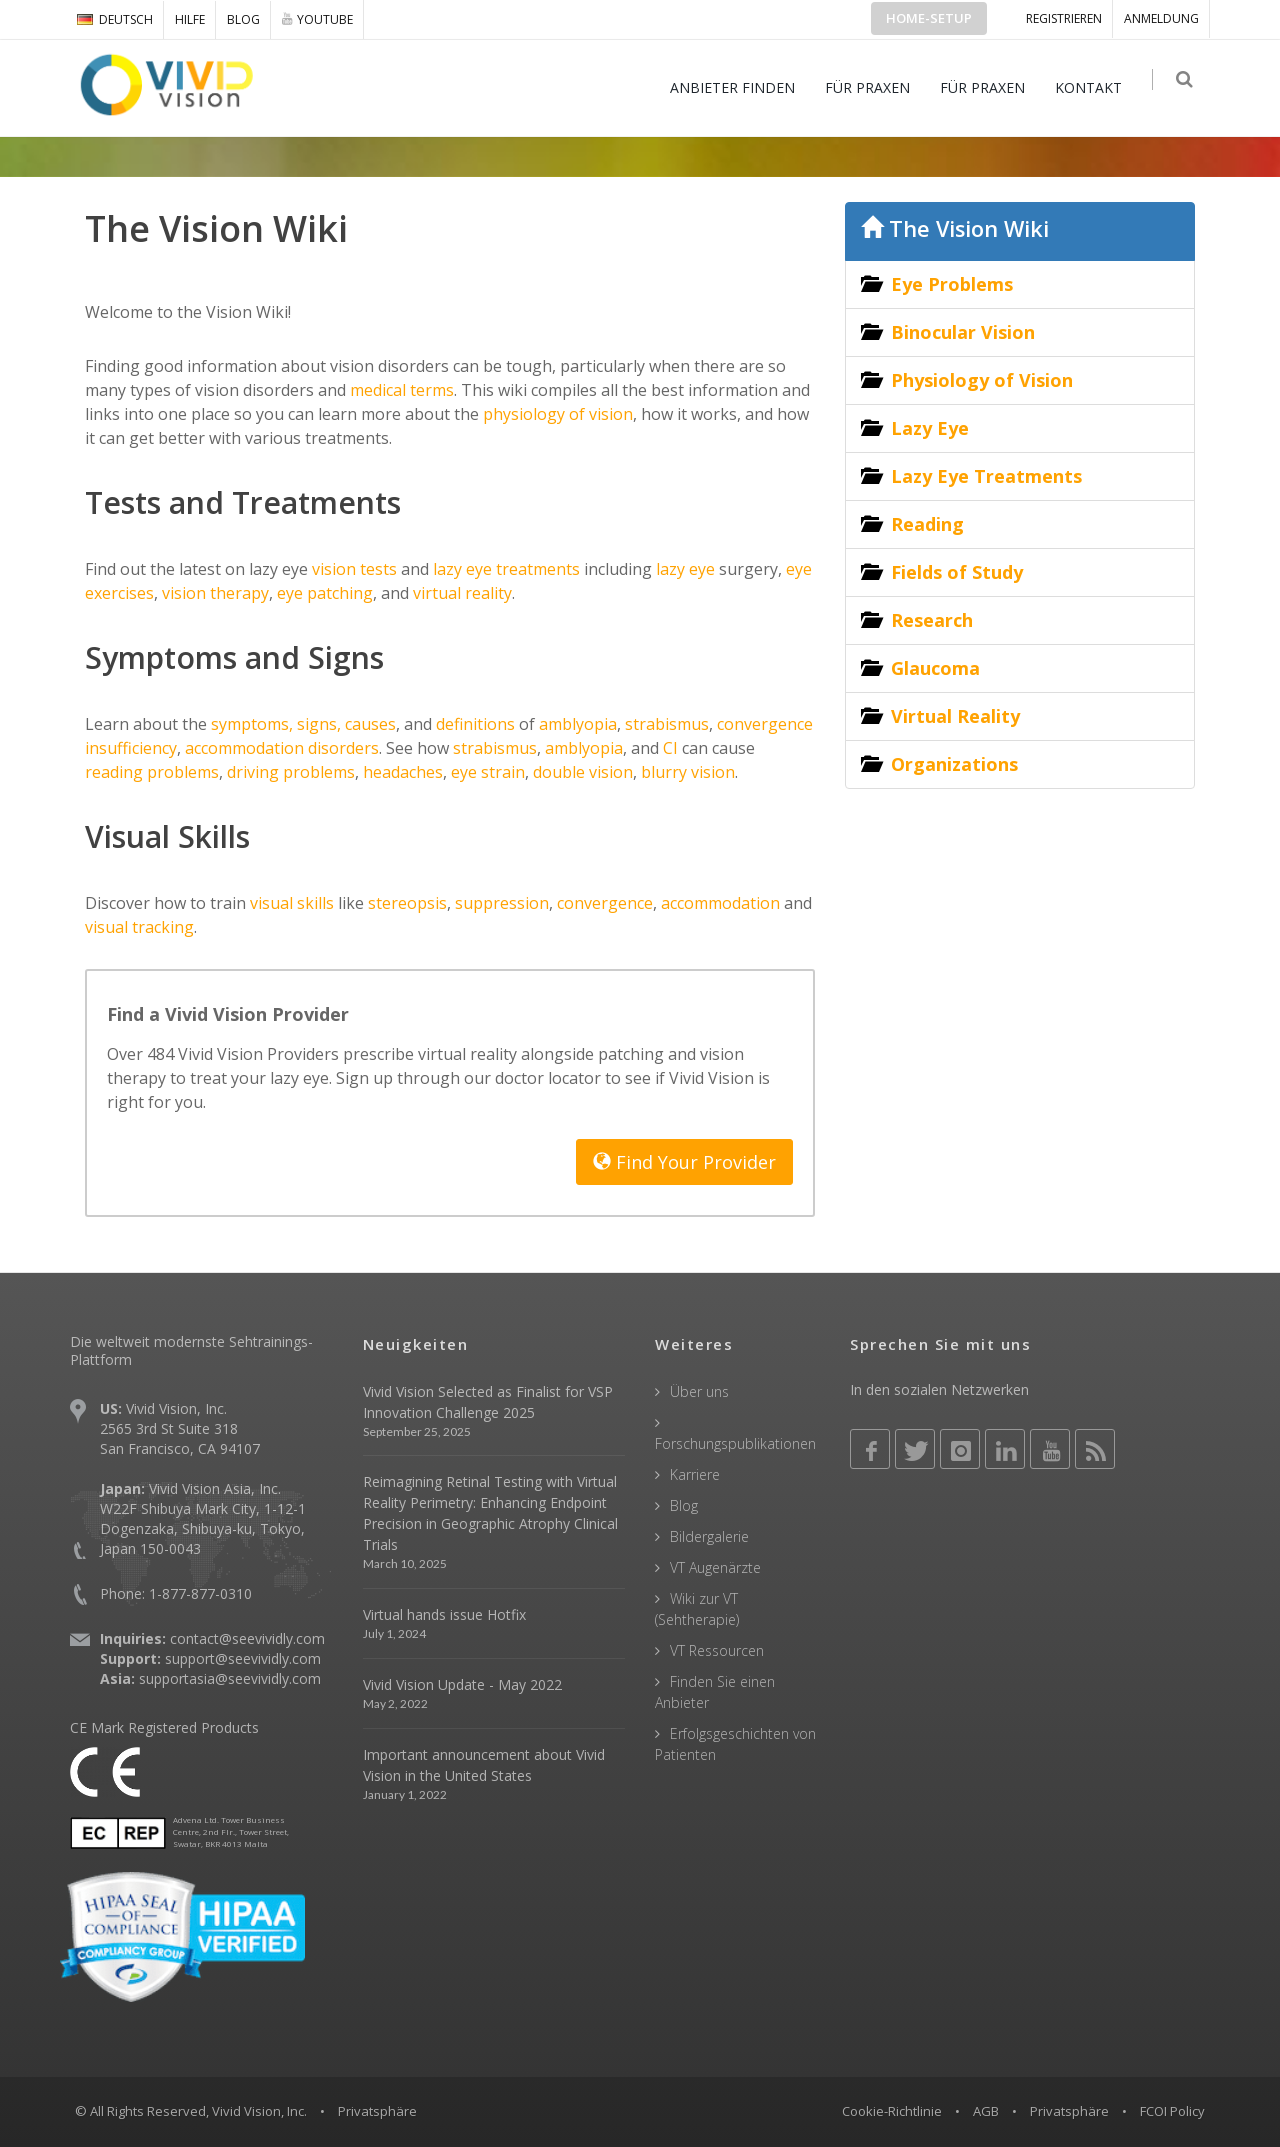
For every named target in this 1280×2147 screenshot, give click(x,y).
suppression (502, 903)
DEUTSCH (115, 19)
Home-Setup (929, 18)
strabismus (667, 724)
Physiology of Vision (982, 380)
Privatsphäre (1069, 2111)
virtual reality (460, 593)
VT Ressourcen (717, 1650)
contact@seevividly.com (247, 1638)
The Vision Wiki (955, 228)
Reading (927, 524)
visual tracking (139, 927)
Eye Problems (952, 284)
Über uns (699, 1391)
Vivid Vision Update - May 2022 (462, 1684)
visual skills (290, 903)
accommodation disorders (282, 748)
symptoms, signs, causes (303, 724)
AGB (986, 2111)
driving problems (291, 772)
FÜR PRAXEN (873, 87)
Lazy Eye (930, 428)
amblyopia (578, 724)
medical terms (400, 390)
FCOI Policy (1172, 2111)
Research (932, 620)
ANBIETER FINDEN (738, 87)
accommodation (720, 903)
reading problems (152, 772)
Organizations (954, 764)
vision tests (352, 569)
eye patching (323, 593)
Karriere (695, 1474)
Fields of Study (957, 572)
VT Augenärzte (715, 1567)
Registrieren (1064, 18)
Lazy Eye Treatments (986, 476)
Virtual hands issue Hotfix (444, 1614)
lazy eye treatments (504, 569)
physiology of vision (556, 414)
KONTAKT (1094, 87)
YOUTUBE (317, 19)
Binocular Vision (963, 332)
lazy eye (683, 569)
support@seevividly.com (243, 1658)
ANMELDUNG (1161, 18)
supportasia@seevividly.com (230, 1678)
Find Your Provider (684, 1162)
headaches (403, 772)
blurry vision (688, 772)
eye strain (488, 772)
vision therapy (213, 593)
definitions (475, 724)
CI (670, 748)
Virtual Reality (955, 716)
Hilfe (190, 19)
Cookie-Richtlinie (892, 2111)
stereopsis (407, 903)
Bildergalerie (709, 1536)
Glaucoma (935, 668)
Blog (243, 19)
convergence (605, 903)
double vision (583, 772)
